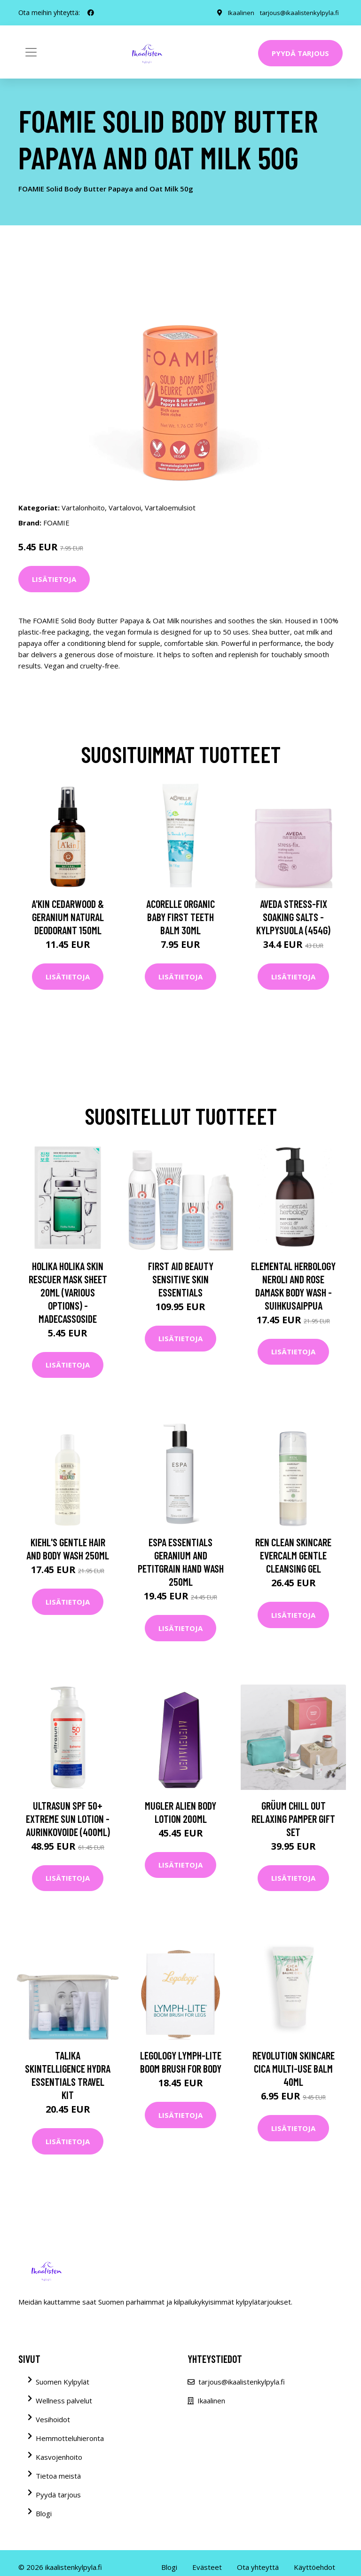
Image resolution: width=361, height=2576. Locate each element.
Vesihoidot (53, 2419)
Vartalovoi (125, 507)
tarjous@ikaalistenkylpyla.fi (298, 12)
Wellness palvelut (64, 2400)
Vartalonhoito (83, 507)
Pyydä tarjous (300, 53)
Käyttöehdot (314, 2567)
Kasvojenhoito (59, 2457)
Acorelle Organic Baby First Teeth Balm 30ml (180, 917)
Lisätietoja (54, 579)
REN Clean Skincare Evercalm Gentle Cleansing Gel (293, 1555)
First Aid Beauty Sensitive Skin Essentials (180, 1279)
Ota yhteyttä (258, 2567)
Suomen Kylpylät (62, 2381)
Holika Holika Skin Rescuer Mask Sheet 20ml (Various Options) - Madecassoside (68, 1292)
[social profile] (91, 13)
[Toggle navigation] (31, 52)
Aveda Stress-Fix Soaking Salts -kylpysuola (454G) (293, 917)
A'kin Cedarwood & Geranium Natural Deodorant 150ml (67, 917)
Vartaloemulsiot (170, 507)
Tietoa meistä (58, 2476)
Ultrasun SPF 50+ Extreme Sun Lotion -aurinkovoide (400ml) (68, 1818)
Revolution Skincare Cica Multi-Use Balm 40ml (293, 2068)
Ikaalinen (238, 12)
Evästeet (207, 2567)
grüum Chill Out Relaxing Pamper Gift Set (293, 1818)
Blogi (44, 2513)
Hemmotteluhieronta (70, 2438)
